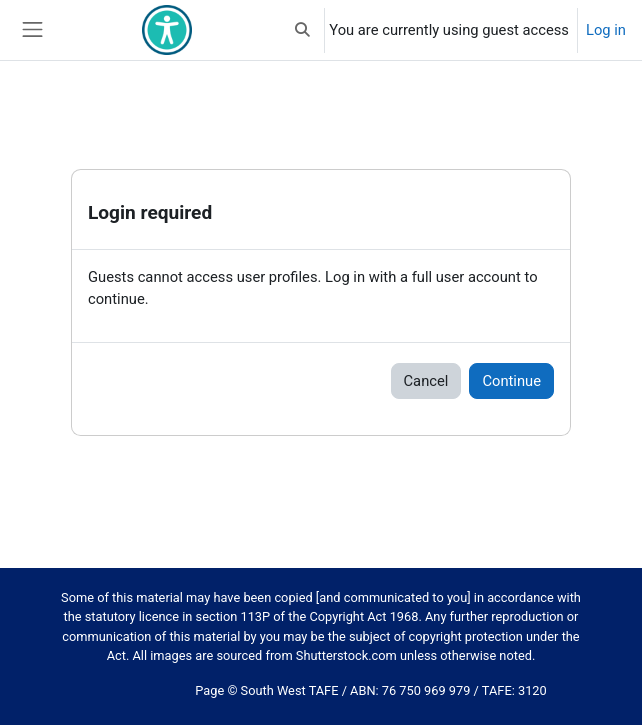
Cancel (426, 381)
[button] (302, 30)
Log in (606, 30)
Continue (511, 381)
